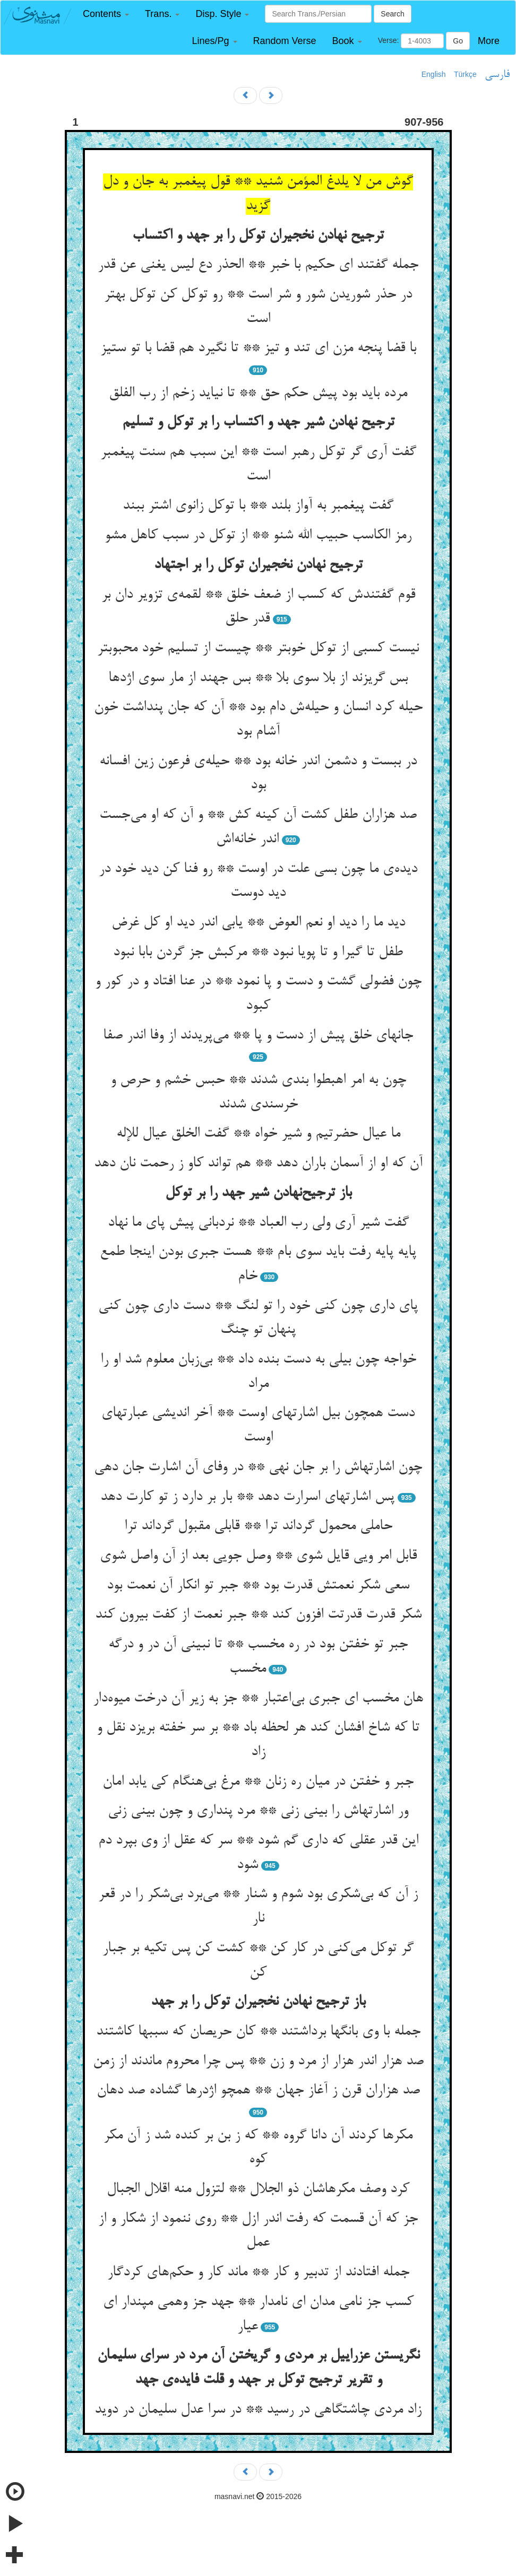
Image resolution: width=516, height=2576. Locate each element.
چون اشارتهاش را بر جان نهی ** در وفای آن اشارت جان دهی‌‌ (258, 1467)
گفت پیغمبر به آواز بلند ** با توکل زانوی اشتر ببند (258, 505)
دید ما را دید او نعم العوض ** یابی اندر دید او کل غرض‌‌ (258, 922)
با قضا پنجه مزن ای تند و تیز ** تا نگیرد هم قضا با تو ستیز (258, 348)
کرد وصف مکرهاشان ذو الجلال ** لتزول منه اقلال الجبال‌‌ (258, 2189)
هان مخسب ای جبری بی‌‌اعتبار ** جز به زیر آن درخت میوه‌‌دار (258, 1698)
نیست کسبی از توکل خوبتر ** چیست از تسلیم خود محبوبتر (258, 648)
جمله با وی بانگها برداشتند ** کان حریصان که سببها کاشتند (258, 2031)
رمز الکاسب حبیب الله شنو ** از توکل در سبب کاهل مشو (258, 535)
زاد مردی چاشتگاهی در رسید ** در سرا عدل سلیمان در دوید (258, 2410)
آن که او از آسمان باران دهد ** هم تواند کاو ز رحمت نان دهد (258, 1163)
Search (392, 14)
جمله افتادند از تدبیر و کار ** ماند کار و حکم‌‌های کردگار (258, 2272)
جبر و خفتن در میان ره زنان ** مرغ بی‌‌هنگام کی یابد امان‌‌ (258, 1782)
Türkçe (465, 74)
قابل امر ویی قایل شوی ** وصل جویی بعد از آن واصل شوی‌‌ (258, 1556)
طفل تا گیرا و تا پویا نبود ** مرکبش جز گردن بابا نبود (258, 952)
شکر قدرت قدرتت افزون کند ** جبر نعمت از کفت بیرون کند (258, 1614)
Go (458, 41)
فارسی (497, 74)
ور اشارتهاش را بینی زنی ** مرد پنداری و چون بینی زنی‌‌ (258, 1811)
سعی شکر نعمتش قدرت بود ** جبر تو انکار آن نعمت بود (258, 1585)
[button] (106, 14)
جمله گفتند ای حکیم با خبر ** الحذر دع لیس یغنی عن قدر (258, 265)
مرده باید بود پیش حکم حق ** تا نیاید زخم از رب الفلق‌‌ (258, 393)
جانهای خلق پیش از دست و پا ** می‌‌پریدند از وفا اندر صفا (258, 1035)
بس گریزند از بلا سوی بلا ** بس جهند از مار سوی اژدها (258, 678)
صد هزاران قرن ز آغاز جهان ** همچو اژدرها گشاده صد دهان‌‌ (258, 2090)
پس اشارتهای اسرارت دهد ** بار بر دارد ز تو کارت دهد (247, 1497)
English (434, 74)
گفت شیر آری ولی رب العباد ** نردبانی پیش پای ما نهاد (258, 1223)
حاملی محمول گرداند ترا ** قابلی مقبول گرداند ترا (258, 1526)
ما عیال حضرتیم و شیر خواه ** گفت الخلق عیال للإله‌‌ (258, 1133)
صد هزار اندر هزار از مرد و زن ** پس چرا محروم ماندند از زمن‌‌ (258, 2061)
